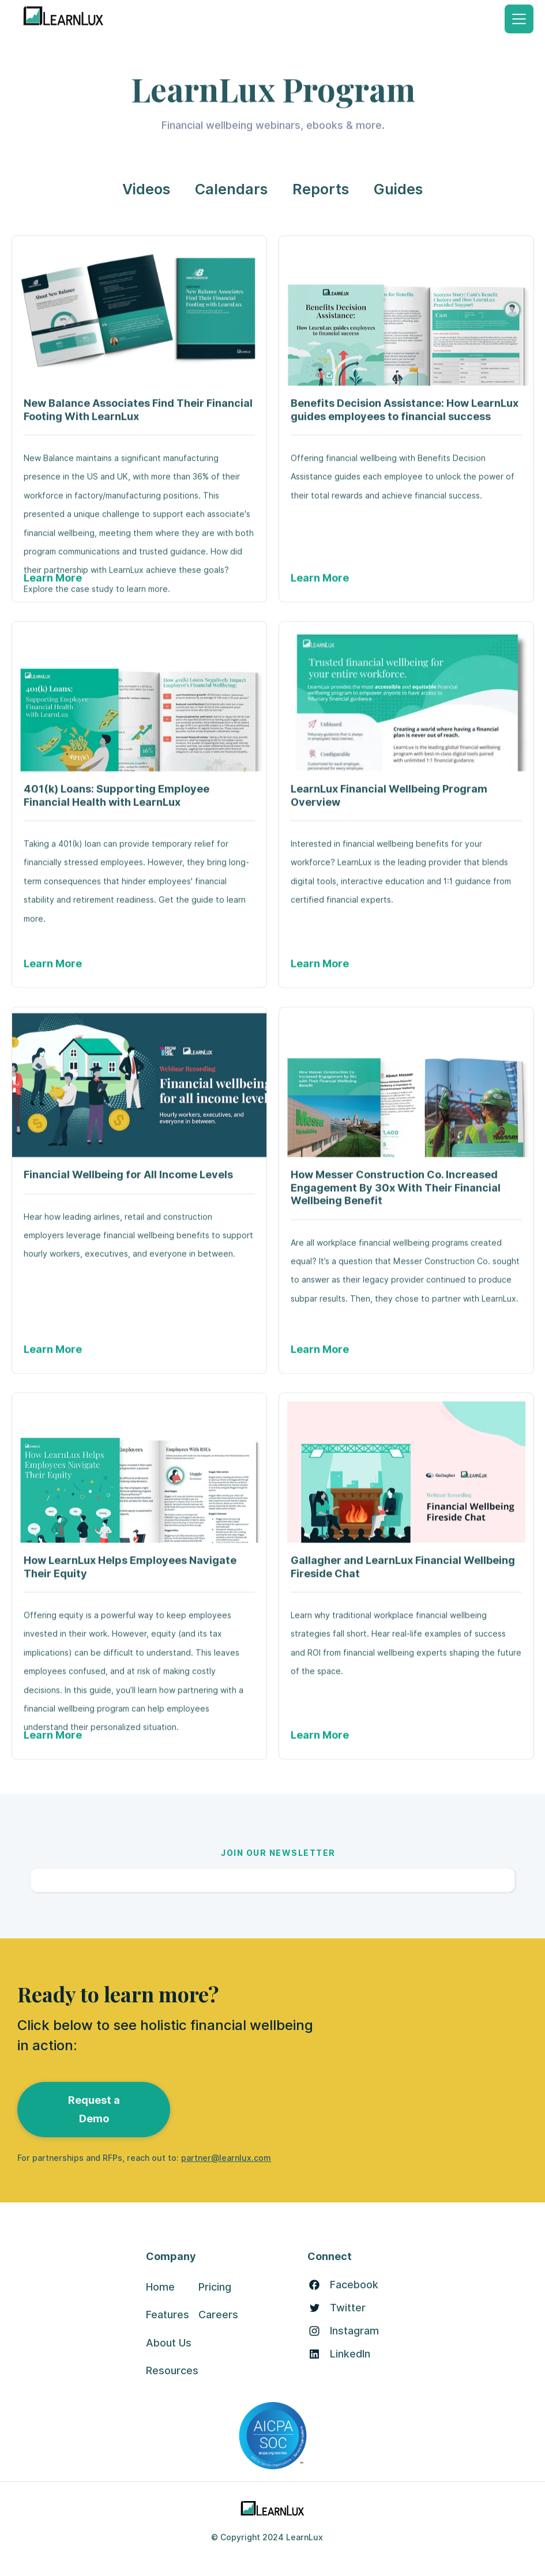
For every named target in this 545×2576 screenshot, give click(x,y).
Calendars (231, 189)
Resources (172, 2370)
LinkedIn (350, 2354)
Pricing (214, 2287)
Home (160, 2287)
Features (167, 2314)
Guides (398, 189)
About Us (168, 2343)
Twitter (348, 2308)
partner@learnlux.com (226, 2158)
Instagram (354, 2331)
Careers (218, 2314)
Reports (320, 189)
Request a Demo (94, 2109)
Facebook (354, 2285)
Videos (146, 189)
